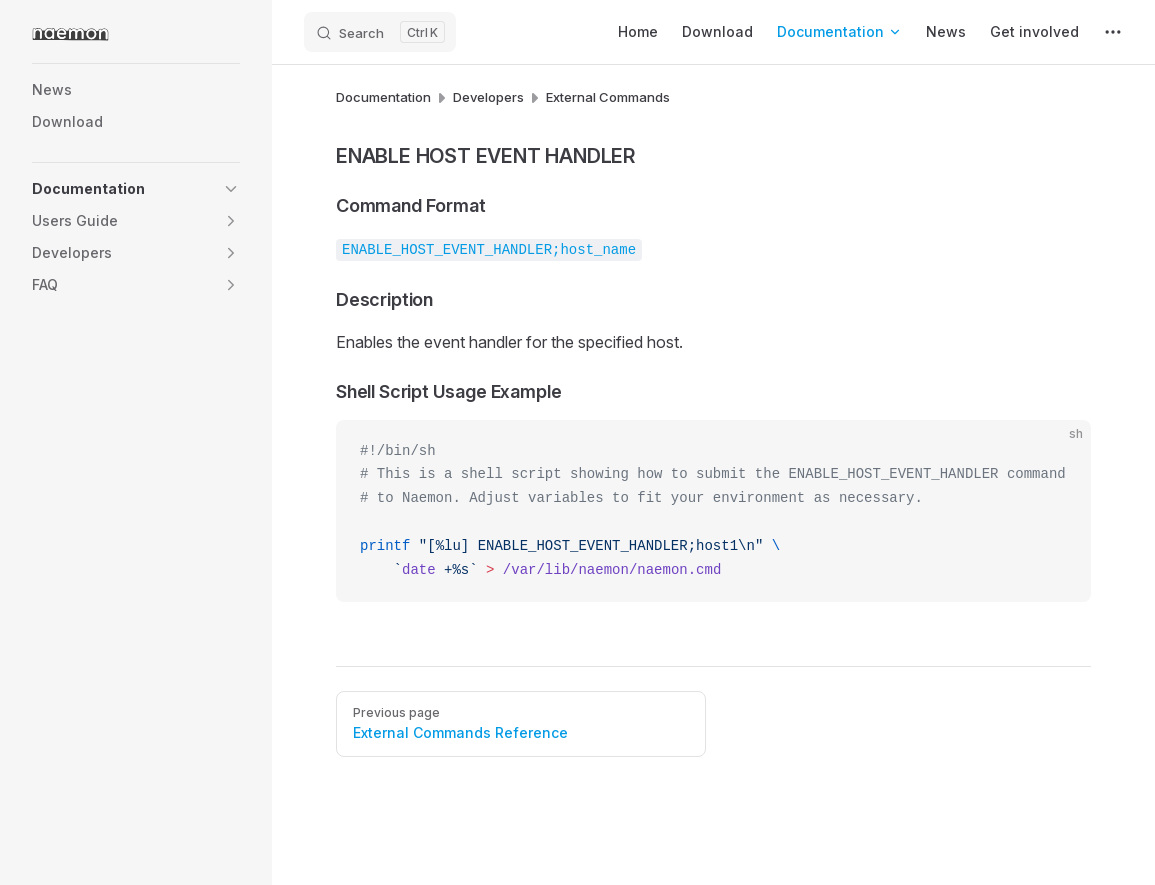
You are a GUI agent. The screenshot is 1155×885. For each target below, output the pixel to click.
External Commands (608, 97)
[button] (231, 189)
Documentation (383, 97)
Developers (488, 97)
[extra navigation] (1113, 32)
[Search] (380, 32)
